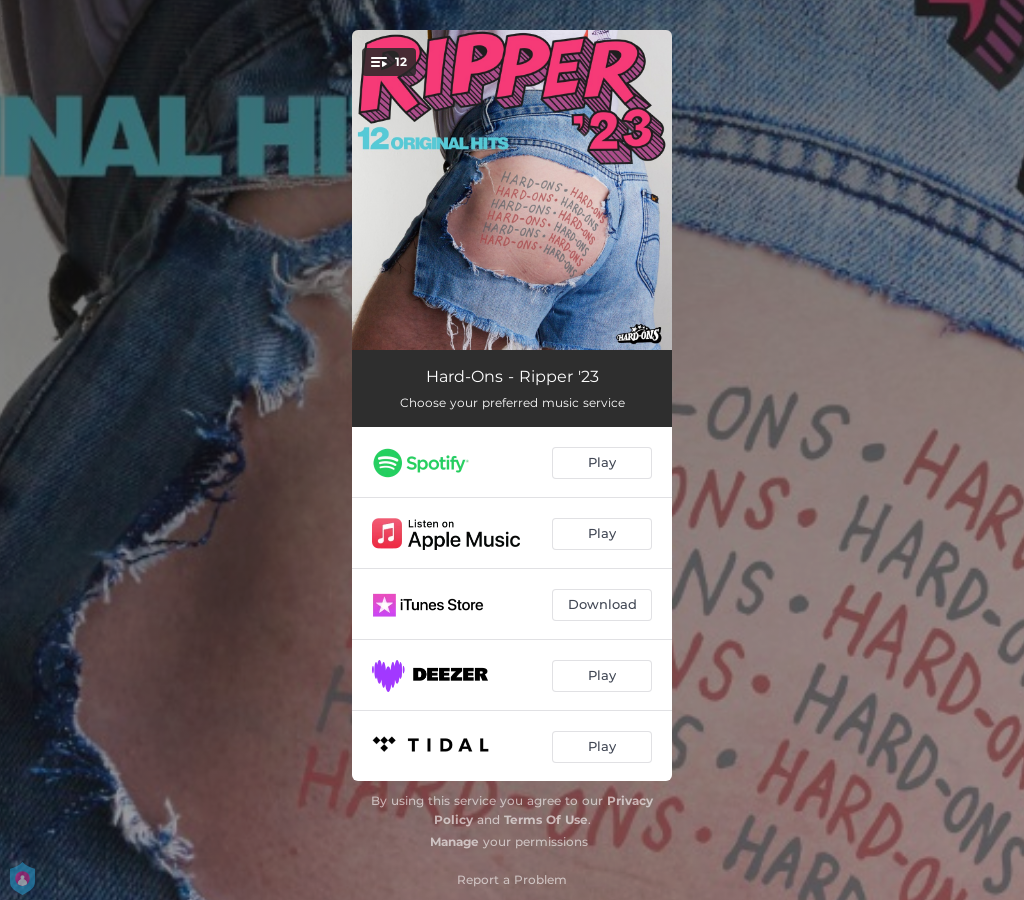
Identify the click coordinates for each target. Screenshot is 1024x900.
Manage (454, 841)
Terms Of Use (546, 819)
